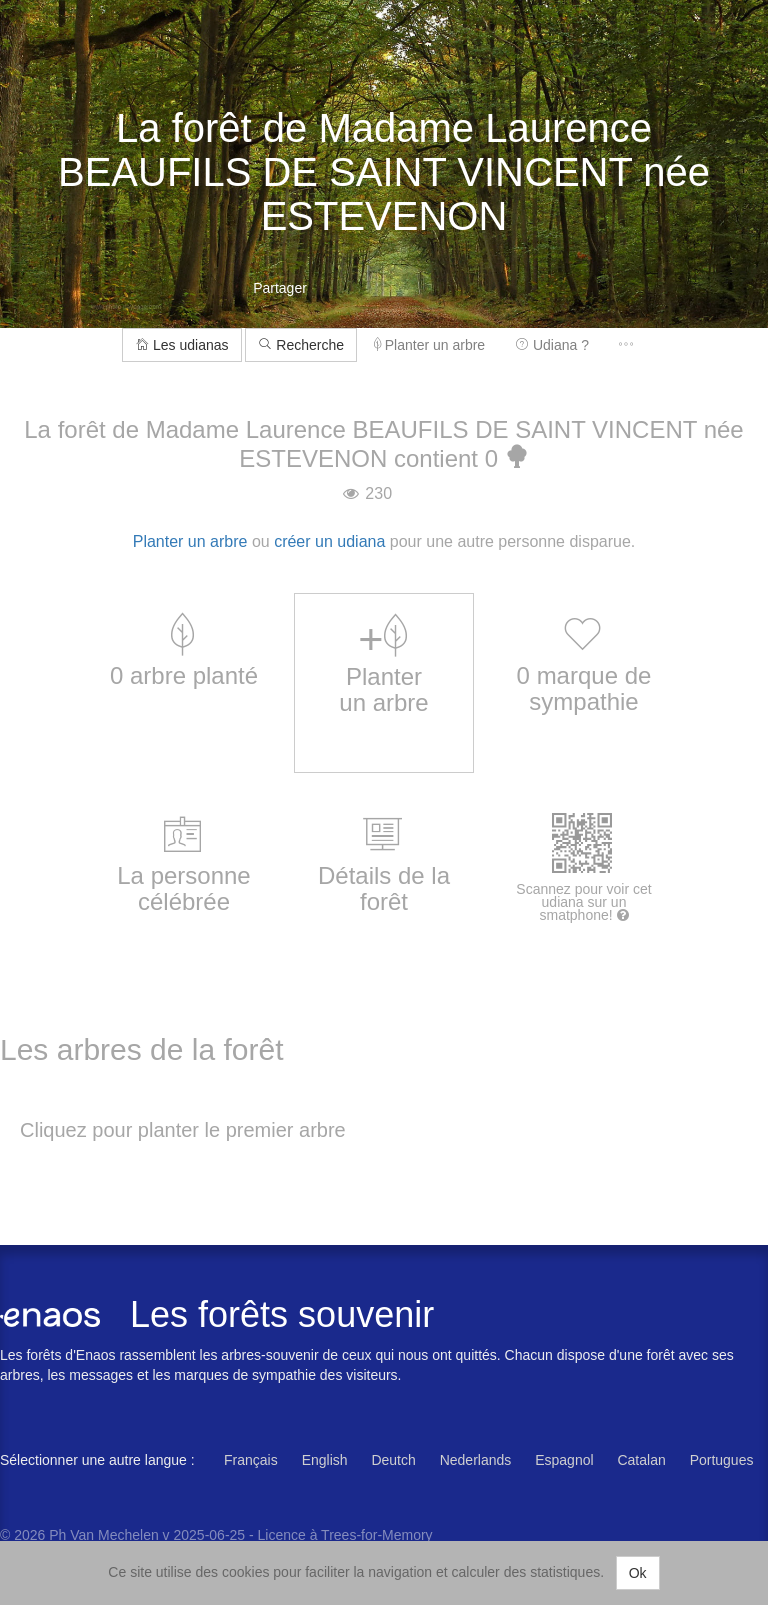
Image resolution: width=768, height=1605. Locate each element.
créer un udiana (329, 541)
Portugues (722, 1460)
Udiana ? (552, 345)
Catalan (641, 1460)
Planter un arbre (429, 345)
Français (251, 1460)
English (325, 1460)
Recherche (301, 345)
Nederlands (476, 1460)
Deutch (393, 1460)
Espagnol (564, 1460)
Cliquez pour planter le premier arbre (183, 1130)
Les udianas (181, 345)
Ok (638, 1573)
